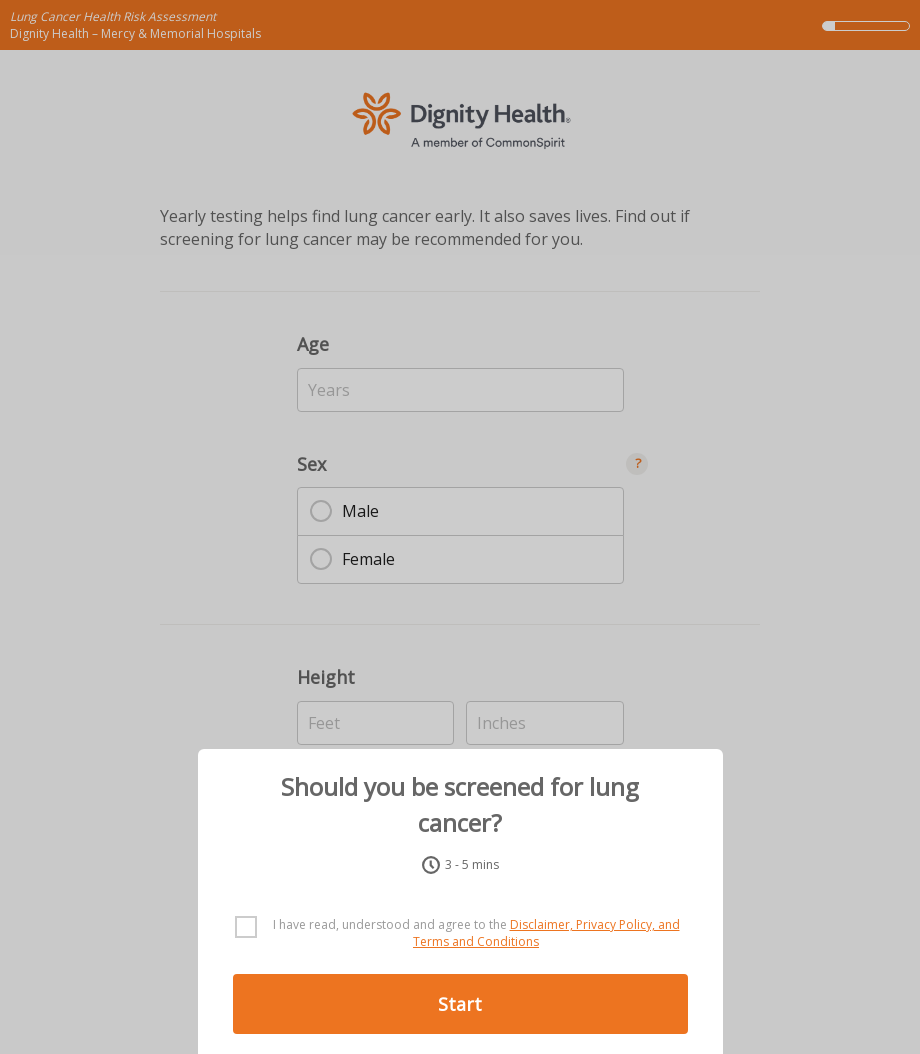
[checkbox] (460, 934)
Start (460, 1004)
